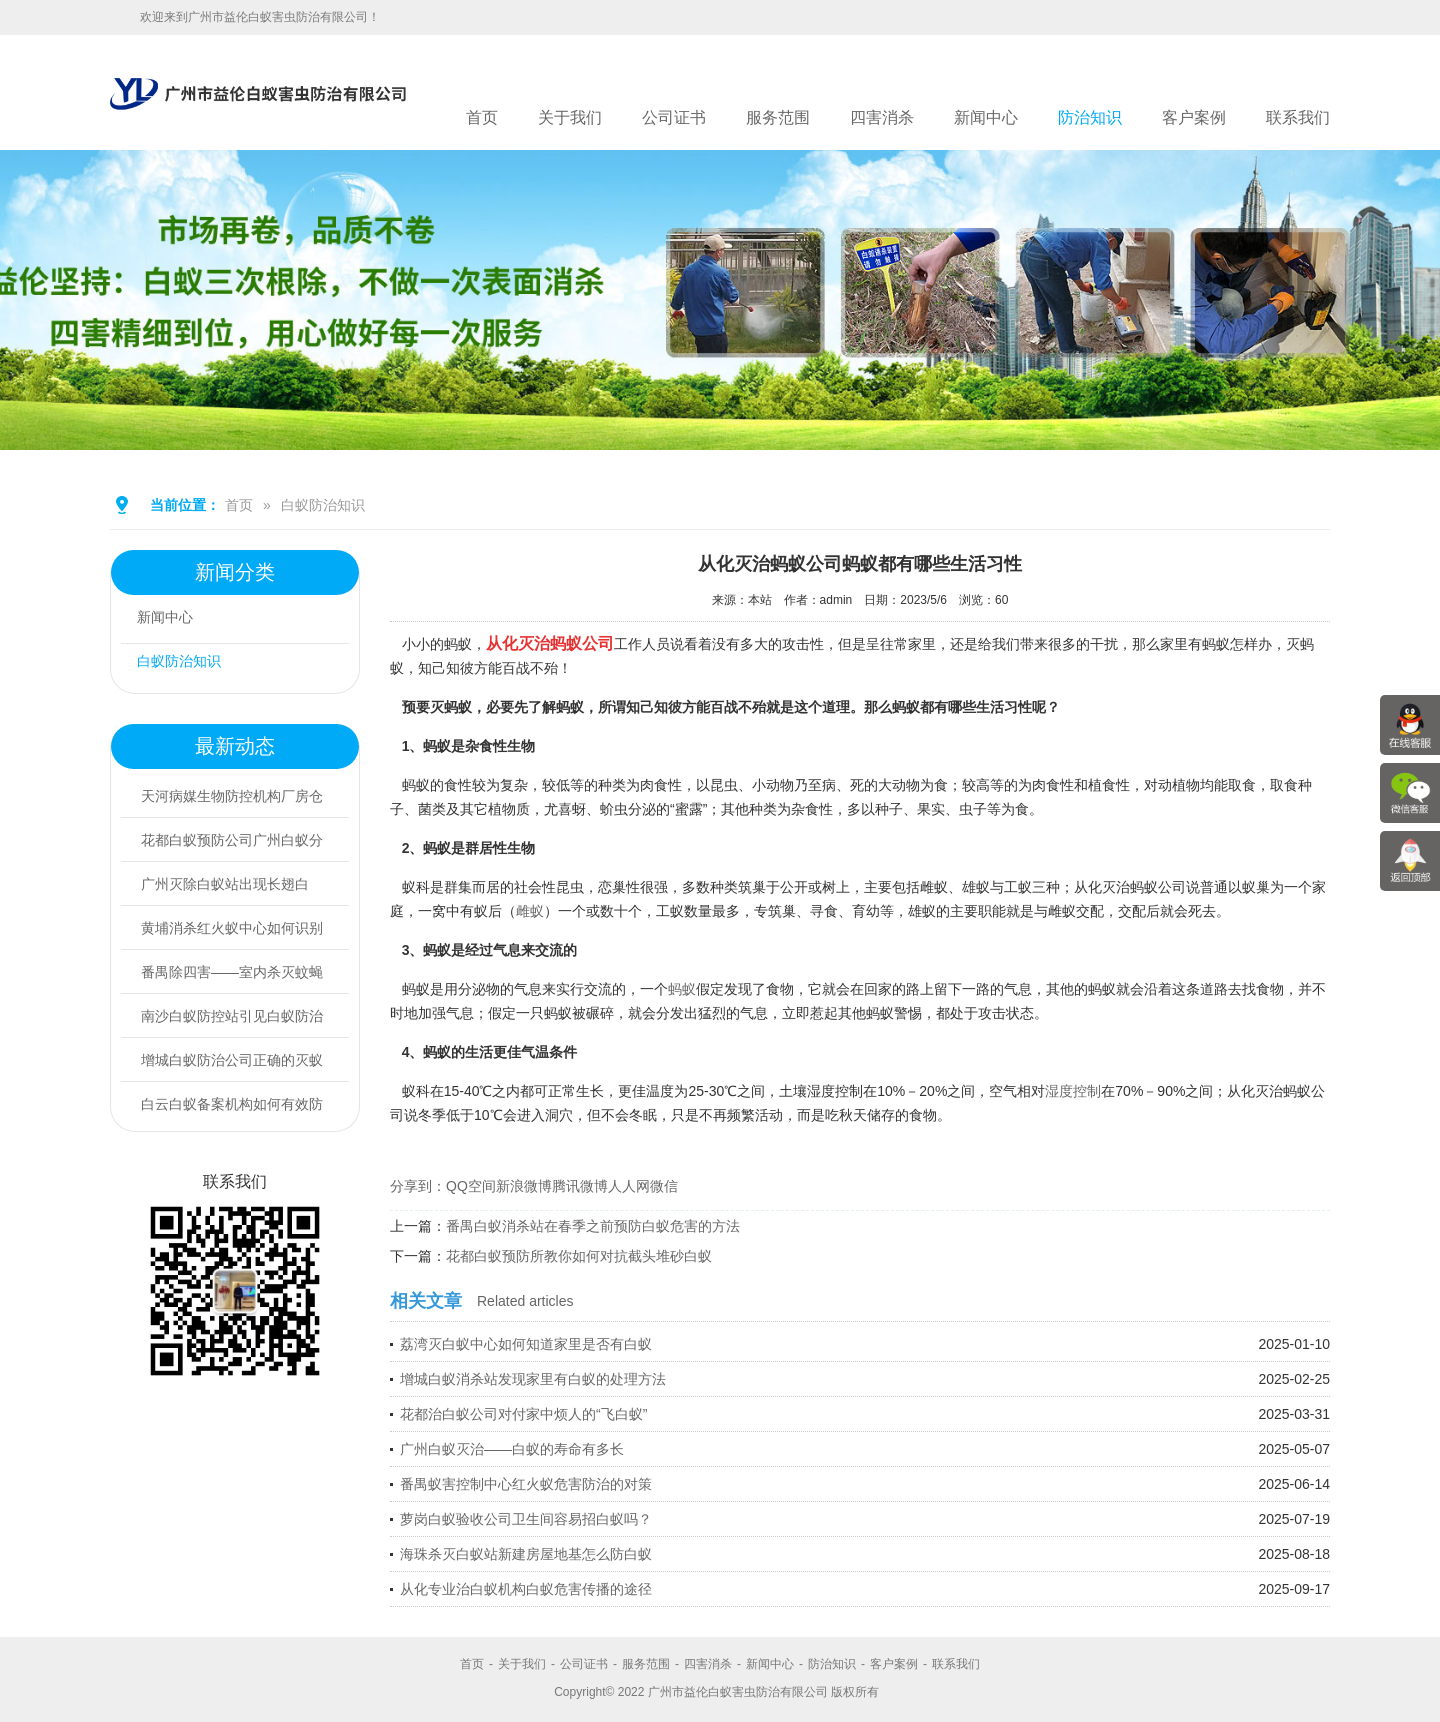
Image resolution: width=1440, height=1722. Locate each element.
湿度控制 (1073, 1091)
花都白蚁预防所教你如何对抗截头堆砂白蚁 (579, 1256)
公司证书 (674, 117)
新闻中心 (986, 117)
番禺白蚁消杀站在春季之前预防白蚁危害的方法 (593, 1226)
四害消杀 (882, 117)
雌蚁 (530, 911)
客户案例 (1194, 117)
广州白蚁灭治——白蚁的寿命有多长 (512, 1449)
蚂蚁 (682, 989)
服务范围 (778, 117)
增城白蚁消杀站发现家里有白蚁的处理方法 (533, 1379)
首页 (482, 117)
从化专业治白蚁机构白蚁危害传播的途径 (526, 1589)
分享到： (418, 1186)
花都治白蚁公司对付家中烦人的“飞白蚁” (523, 1414)
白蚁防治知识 (323, 505)
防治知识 (1090, 117)
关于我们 (570, 117)
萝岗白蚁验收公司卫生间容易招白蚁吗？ (526, 1519)
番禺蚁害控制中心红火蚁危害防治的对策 (526, 1484)
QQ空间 (471, 1186)
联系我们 (1298, 117)
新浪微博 (524, 1186)
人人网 (629, 1186)
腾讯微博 (580, 1186)
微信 (664, 1186)
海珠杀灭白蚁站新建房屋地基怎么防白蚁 (526, 1554)
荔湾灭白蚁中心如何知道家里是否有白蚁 (526, 1344)
